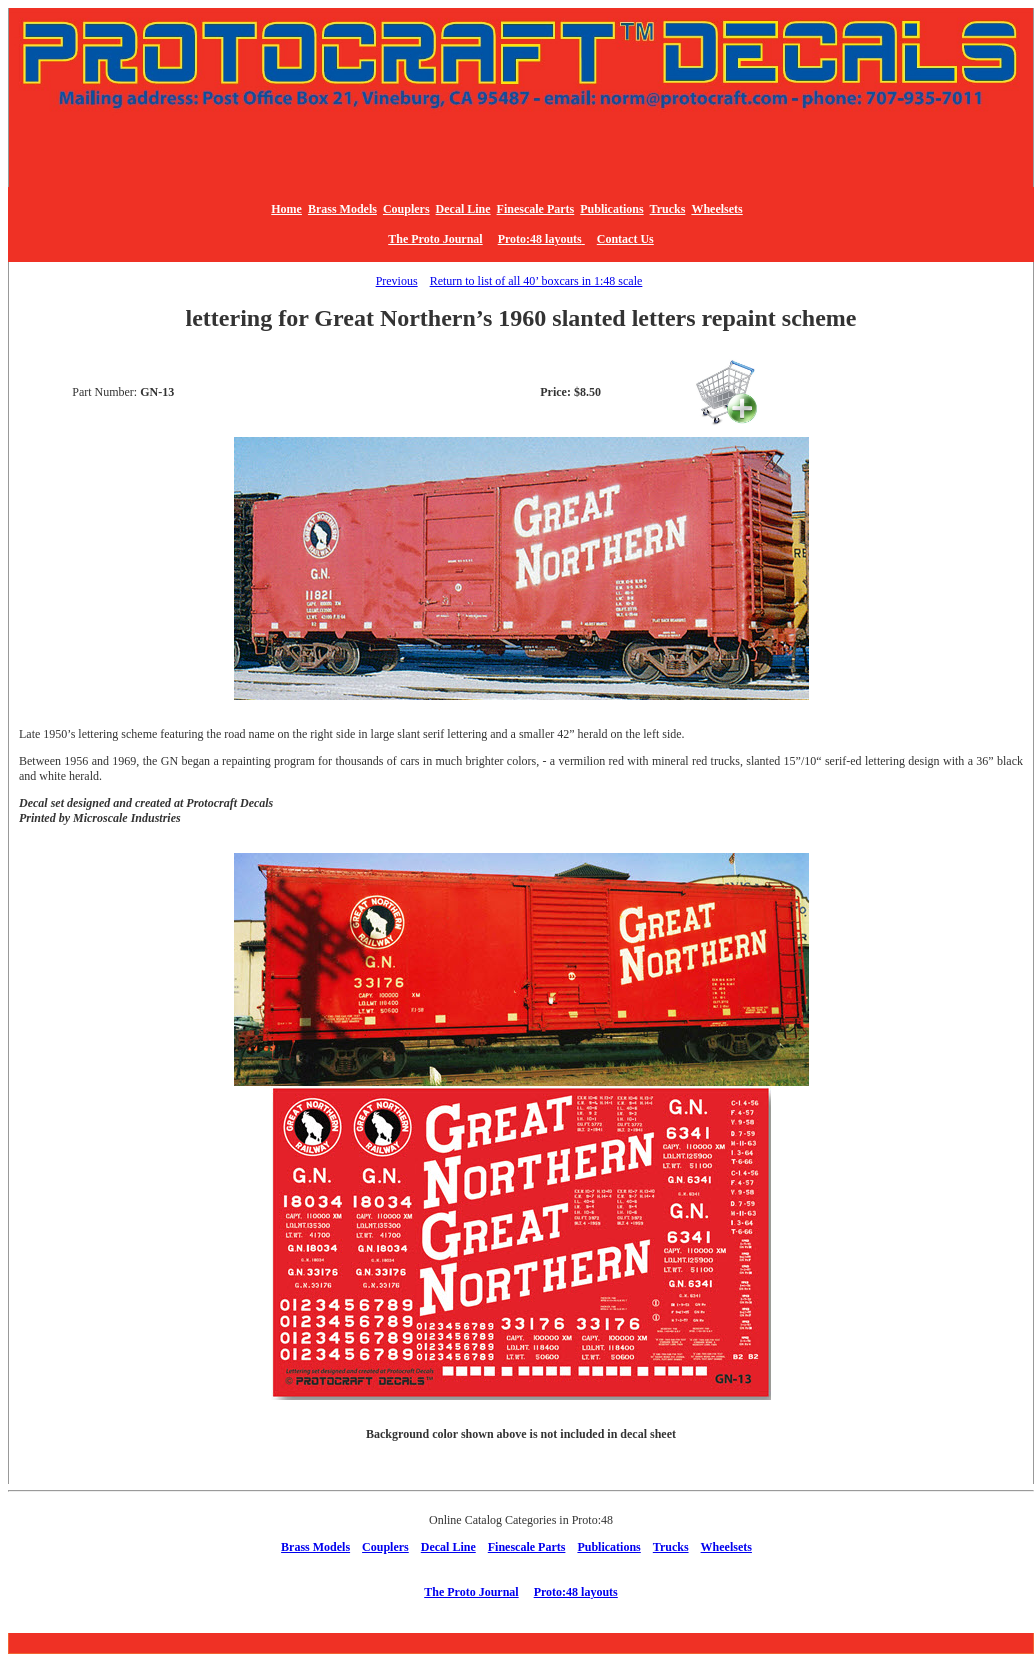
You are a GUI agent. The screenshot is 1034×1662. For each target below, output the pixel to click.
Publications (611, 209)
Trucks (668, 209)
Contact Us (625, 239)
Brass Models (342, 209)
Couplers (406, 209)
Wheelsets (716, 209)
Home (286, 209)
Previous (397, 281)
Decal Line (463, 209)
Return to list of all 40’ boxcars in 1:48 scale (536, 281)
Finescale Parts (536, 209)
